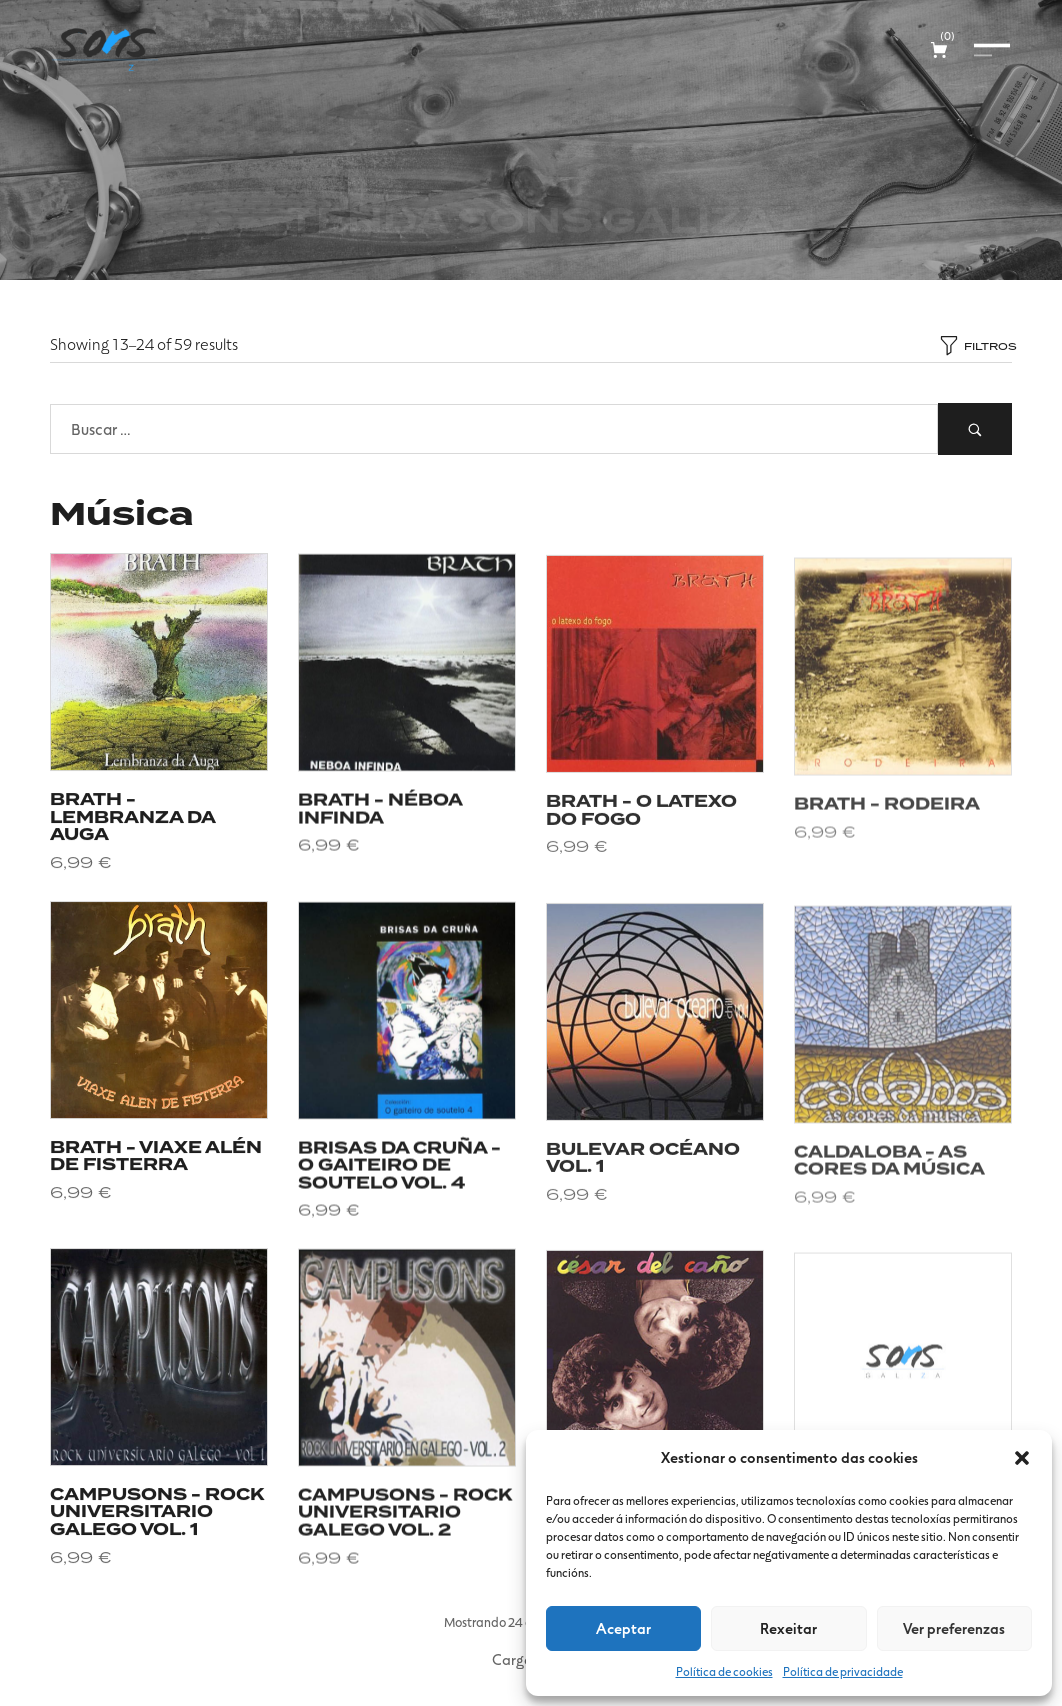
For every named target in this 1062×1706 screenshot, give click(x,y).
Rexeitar (788, 1628)
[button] (1022, 1458)
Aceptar (623, 1628)
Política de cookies (724, 1671)
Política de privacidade (843, 1671)
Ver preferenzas (954, 1628)
